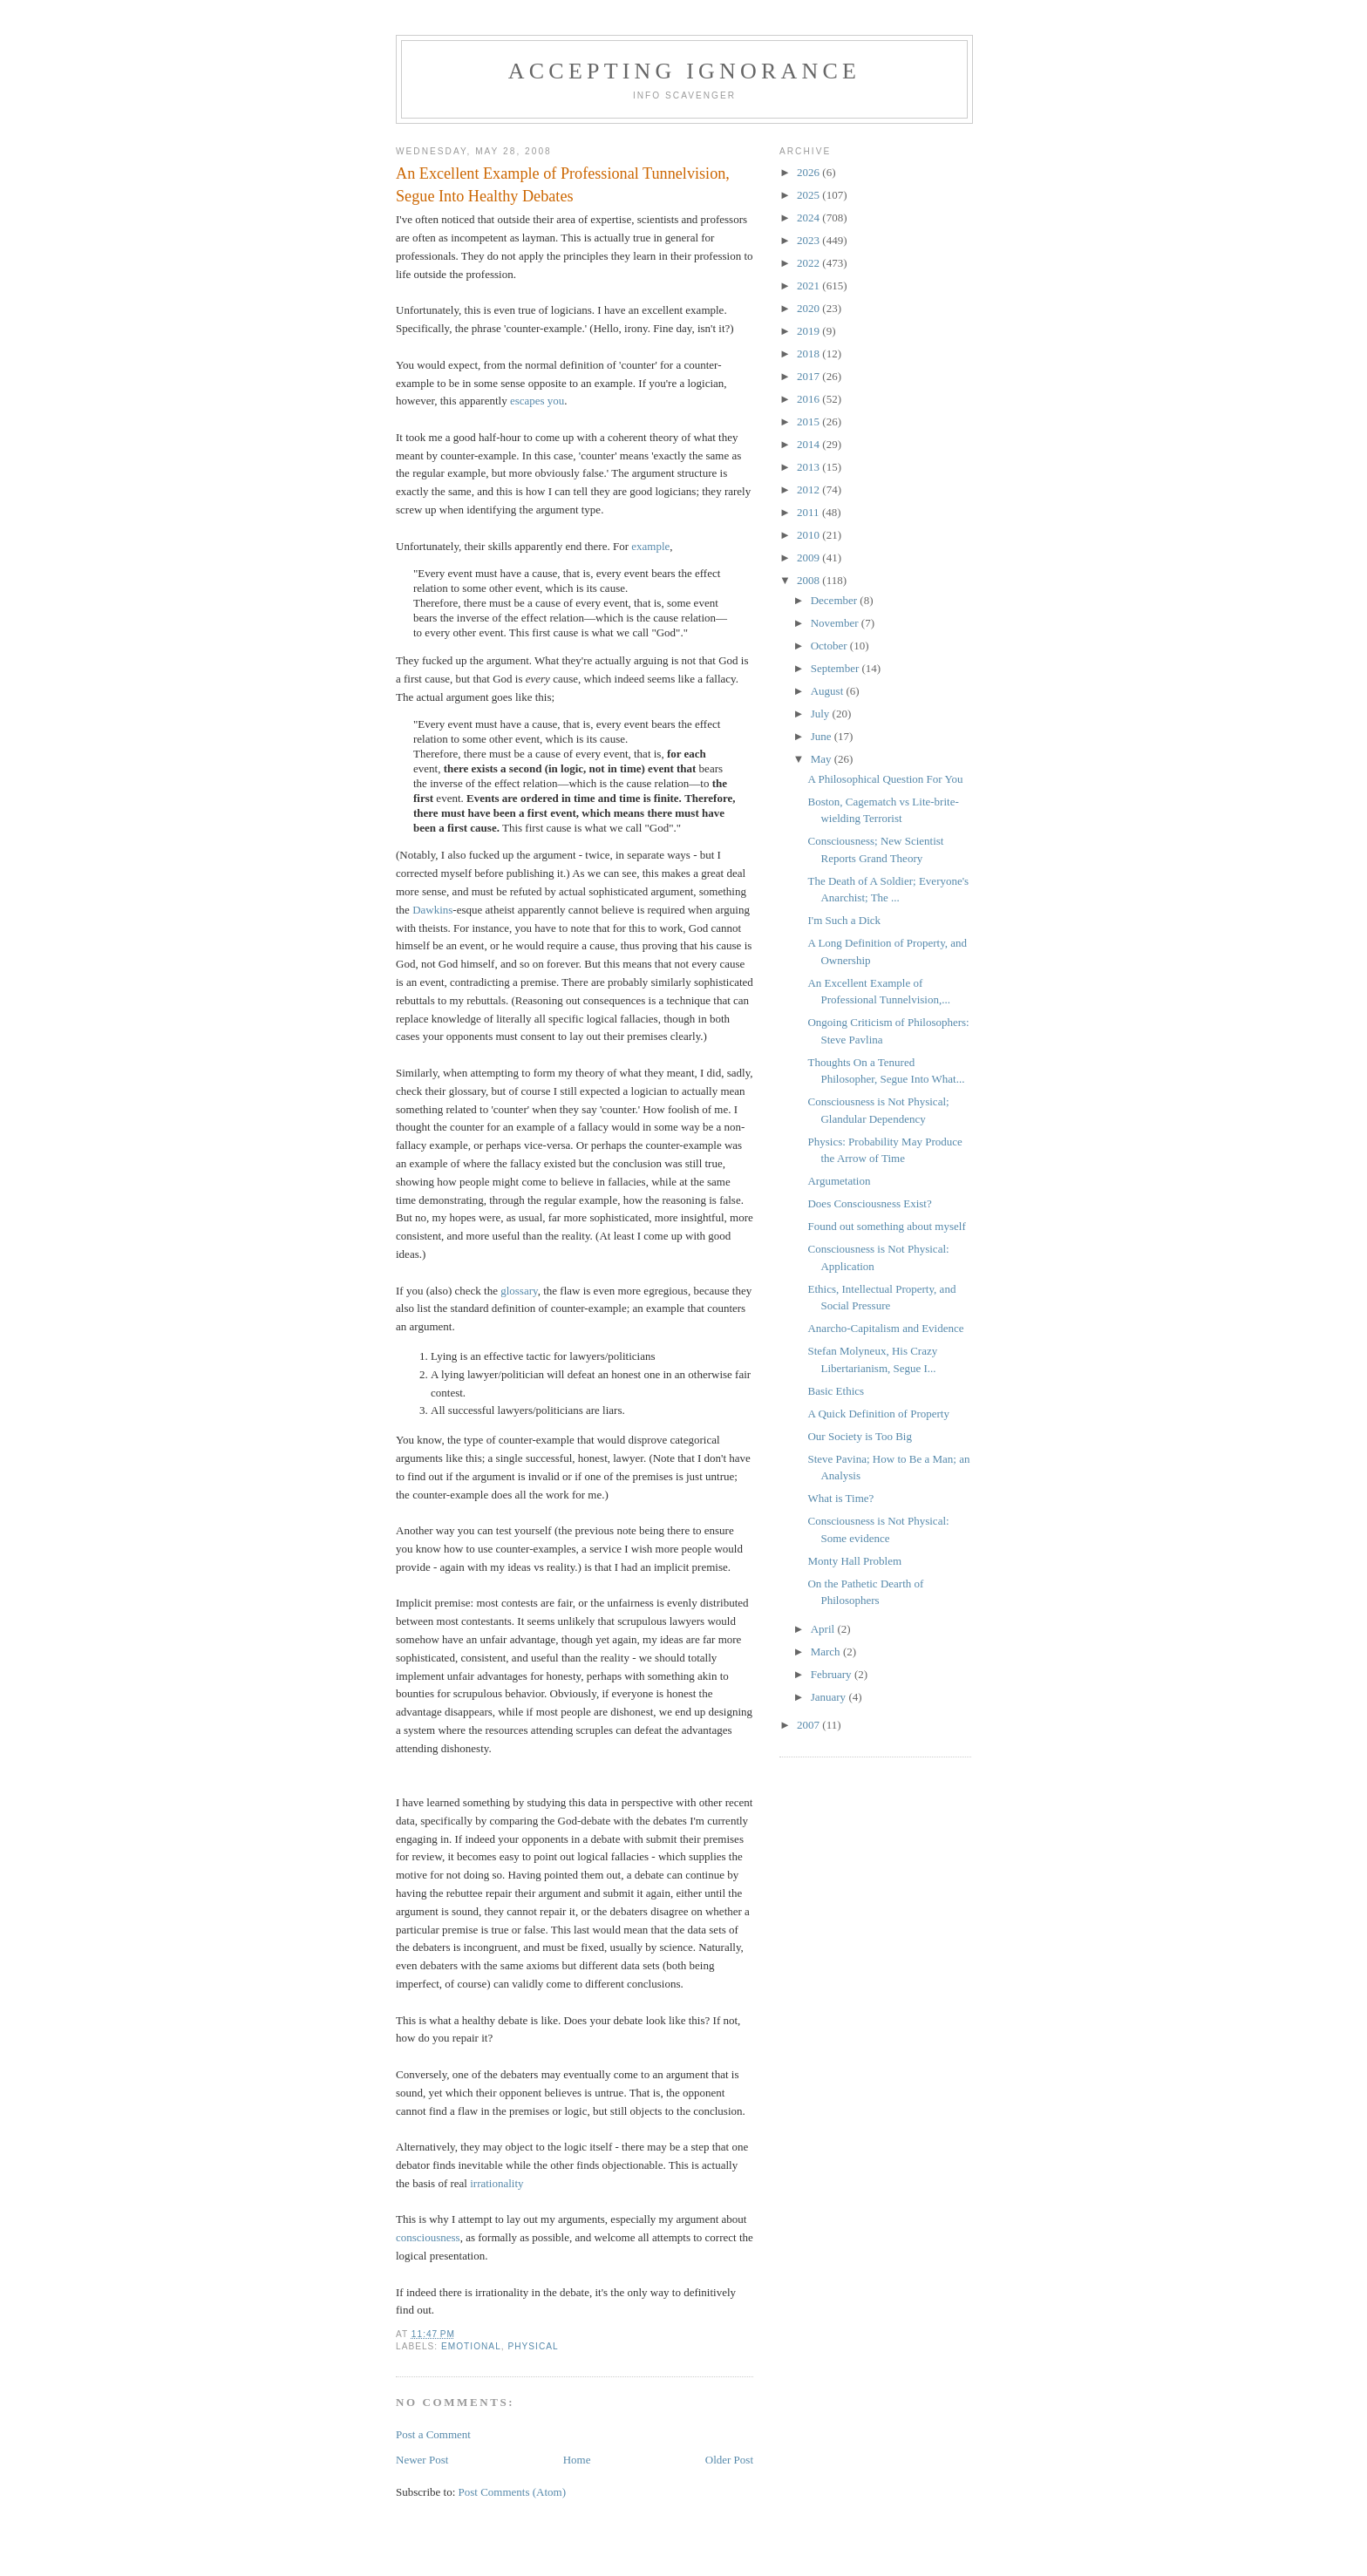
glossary (519, 1290)
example (650, 546)
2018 (809, 353)
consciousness (428, 2237)
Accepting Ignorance (684, 71)
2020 (809, 308)
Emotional (471, 2346)
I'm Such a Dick (844, 920)
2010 (809, 534)
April (824, 1628)
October (830, 645)
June (822, 736)
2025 (809, 194)
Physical (532, 2346)
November (836, 622)
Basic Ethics (835, 1390)
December (835, 600)
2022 (809, 262)
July (822, 713)
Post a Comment (433, 2434)
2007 (809, 1724)
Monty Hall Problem (854, 1560)
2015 (809, 421)
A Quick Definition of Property (878, 1413)
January (830, 1696)
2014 (809, 444)
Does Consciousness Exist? (869, 1203)
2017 (809, 376)
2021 (809, 285)
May (822, 758)
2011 (809, 512)
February (832, 1674)
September (836, 668)
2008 (809, 580)
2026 (809, 172)
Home (577, 2459)
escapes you (537, 400)
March (827, 1651)
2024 (809, 217)
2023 (809, 240)
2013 (809, 466)
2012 (809, 489)
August (829, 690)
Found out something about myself (886, 1226)
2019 (809, 330)
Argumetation (838, 1180)
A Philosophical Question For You (884, 778)
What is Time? (840, 1498)
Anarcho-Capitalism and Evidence (885, 1328)
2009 (809, 557)
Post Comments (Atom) (513, 2491)
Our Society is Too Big (859, 1436)
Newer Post (422, 2459)
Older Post (729, 2459)
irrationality (496, 2183)
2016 (809, 398)
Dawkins (432, 909)
